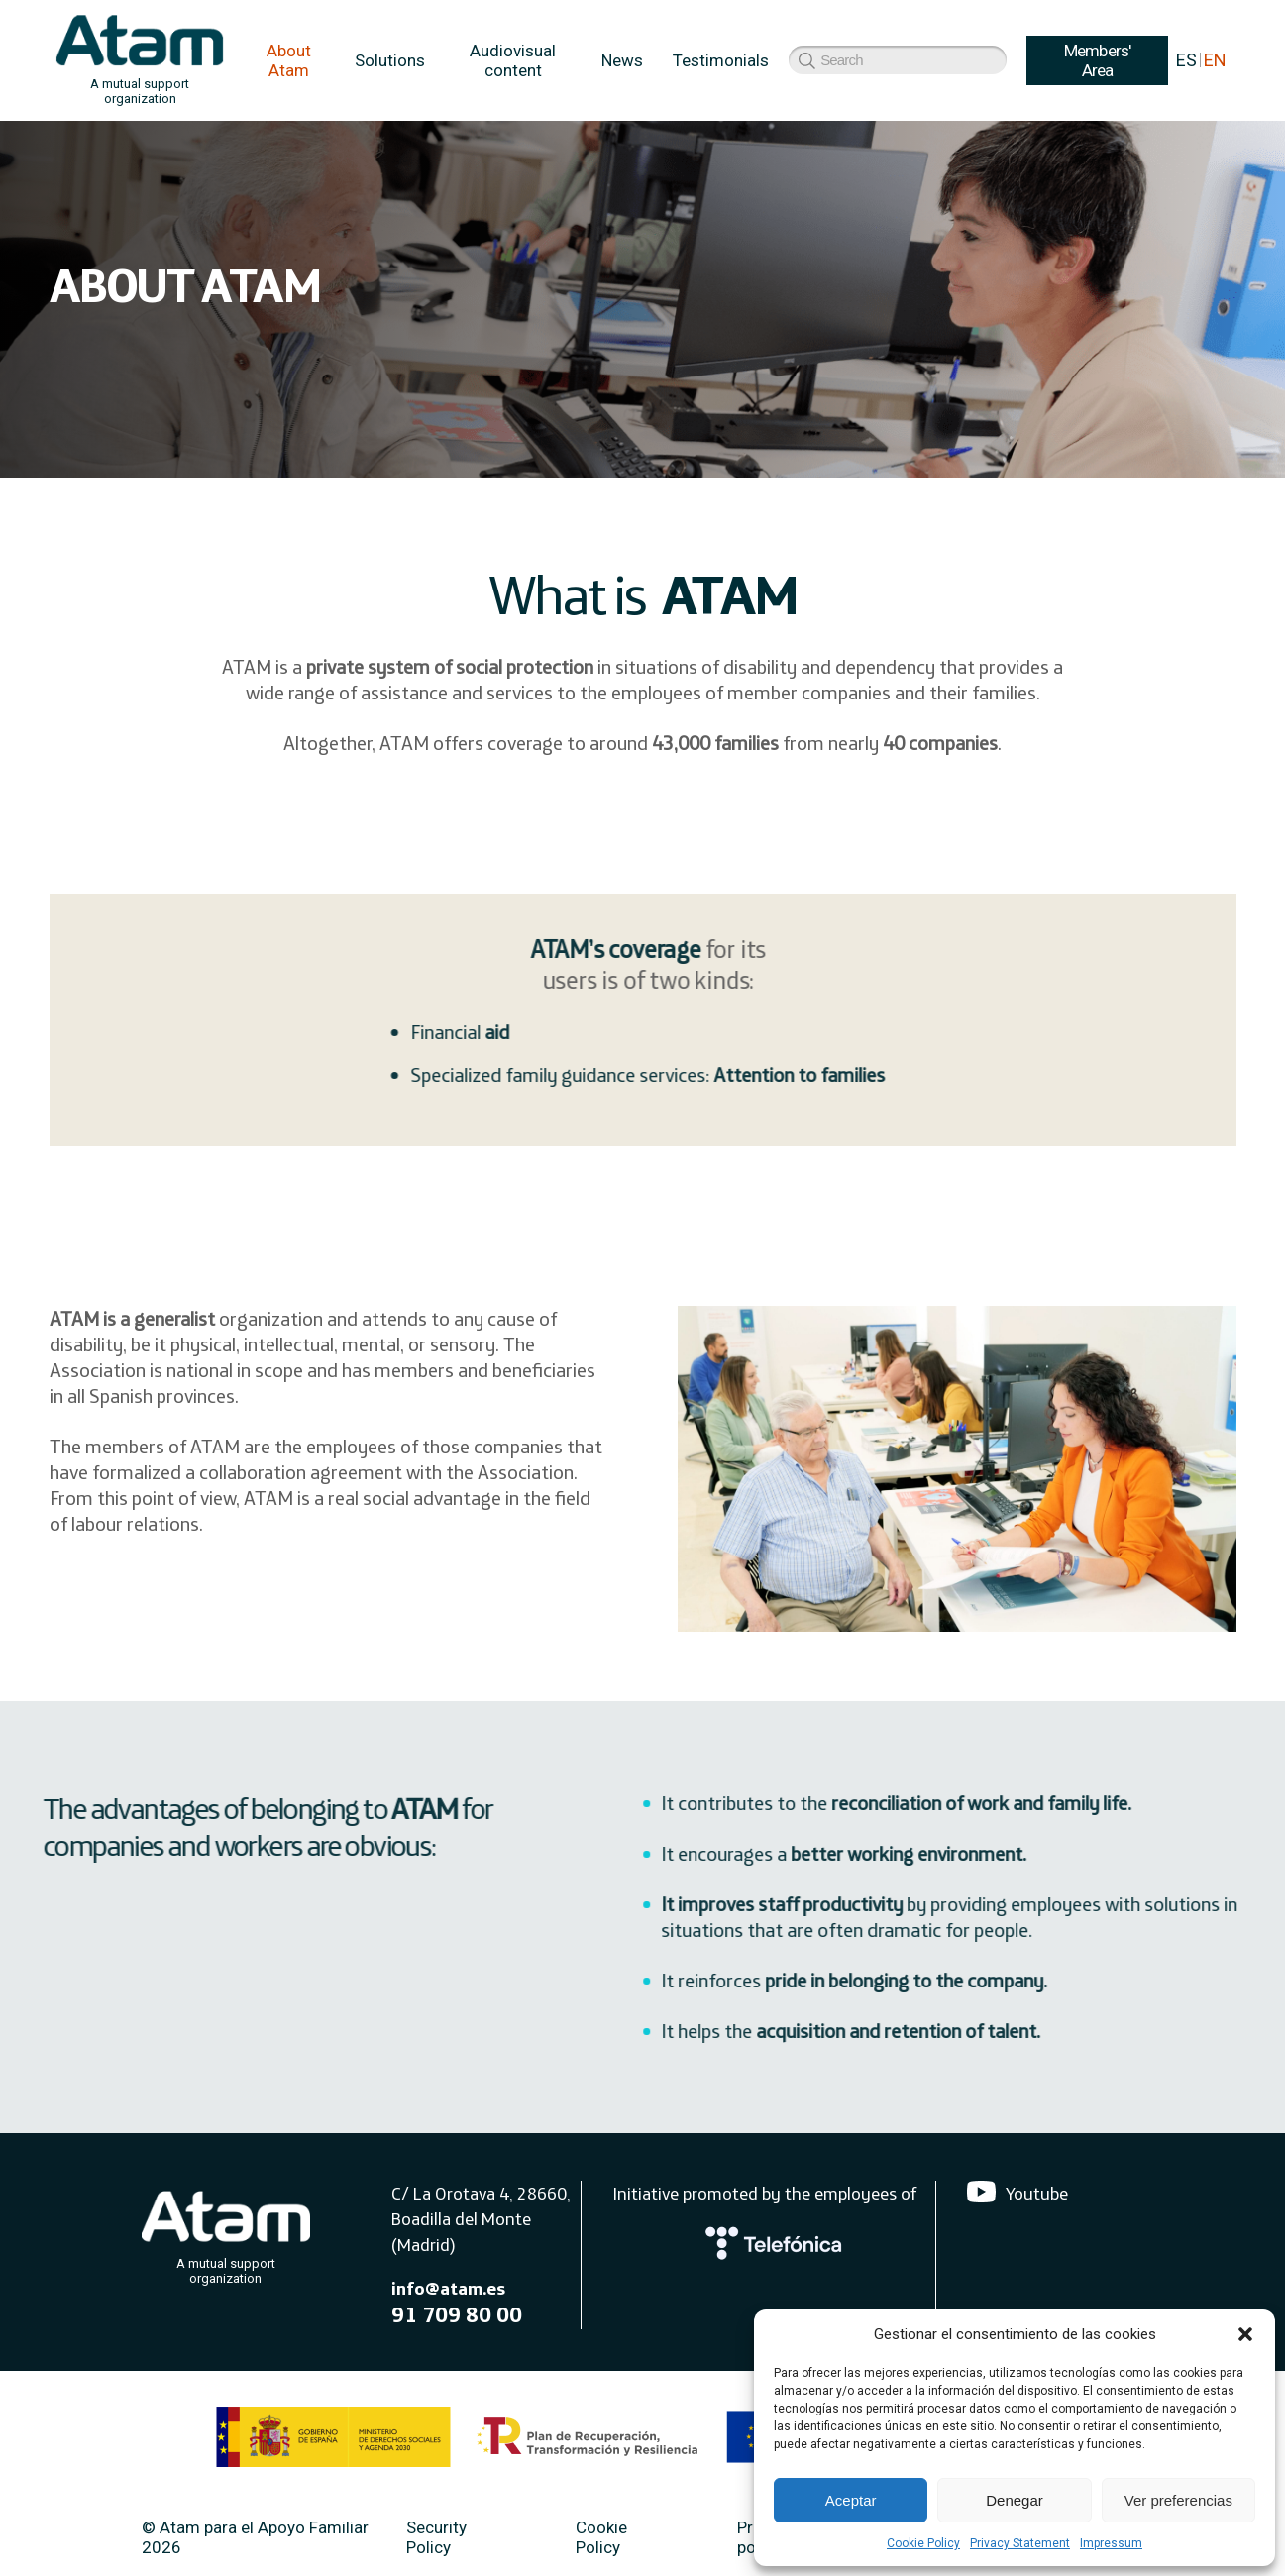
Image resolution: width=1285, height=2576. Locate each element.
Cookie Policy (923, 2543)
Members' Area (839, 60)
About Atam (289, 60)
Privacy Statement (1020, 2543)
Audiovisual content (513, 60)
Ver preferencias (1178, 2500)
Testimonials (721, 60)
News (622, 60)
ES (1186, 60)
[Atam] (226, 2237)
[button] (1245, 2334)
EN (1215, 60)
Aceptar (851, 2500)
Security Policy (436, 2541)
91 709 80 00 (456, 2318)
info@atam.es (448, 2292)
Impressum (1111, 2543)
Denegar (1014, 2500)
